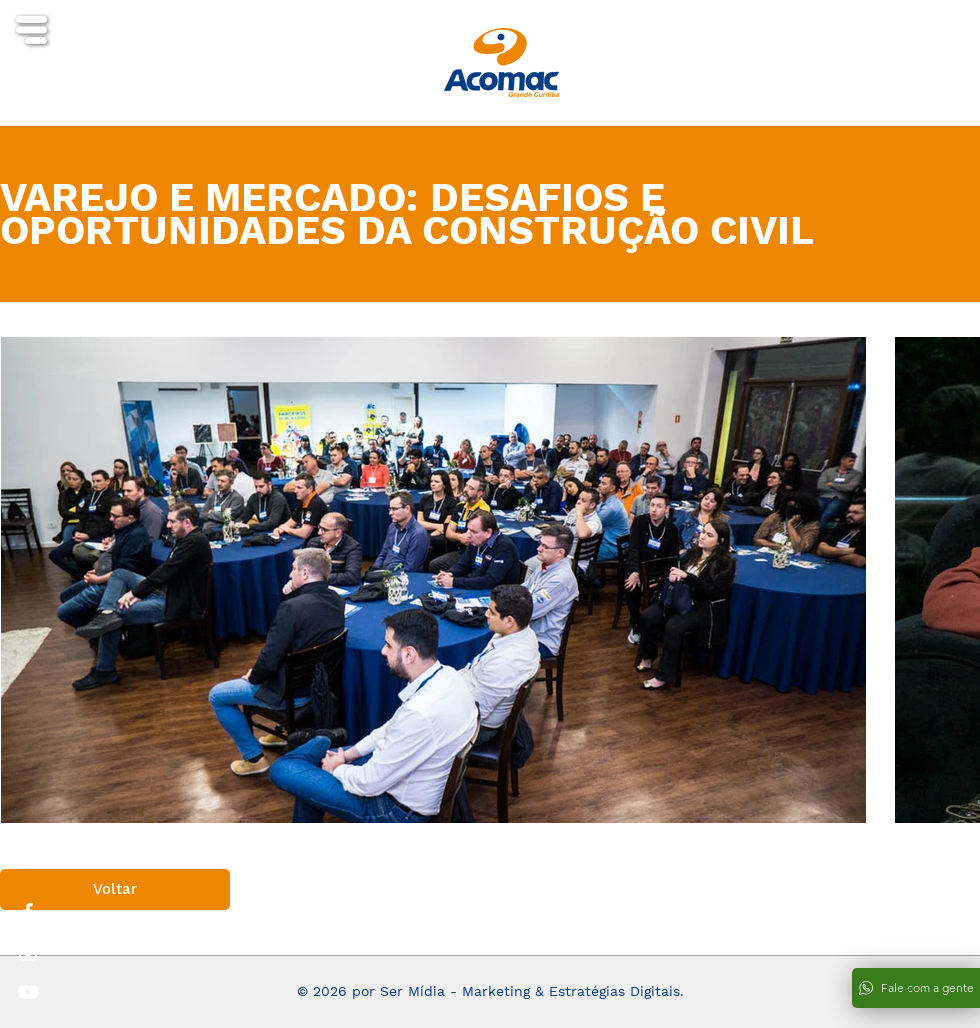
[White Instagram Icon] (28, 952)
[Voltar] (115, 889)
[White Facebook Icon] (28, 912)
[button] (31, 30)
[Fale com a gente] (916, 988)
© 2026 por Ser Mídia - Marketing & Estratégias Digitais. (490, 991)
